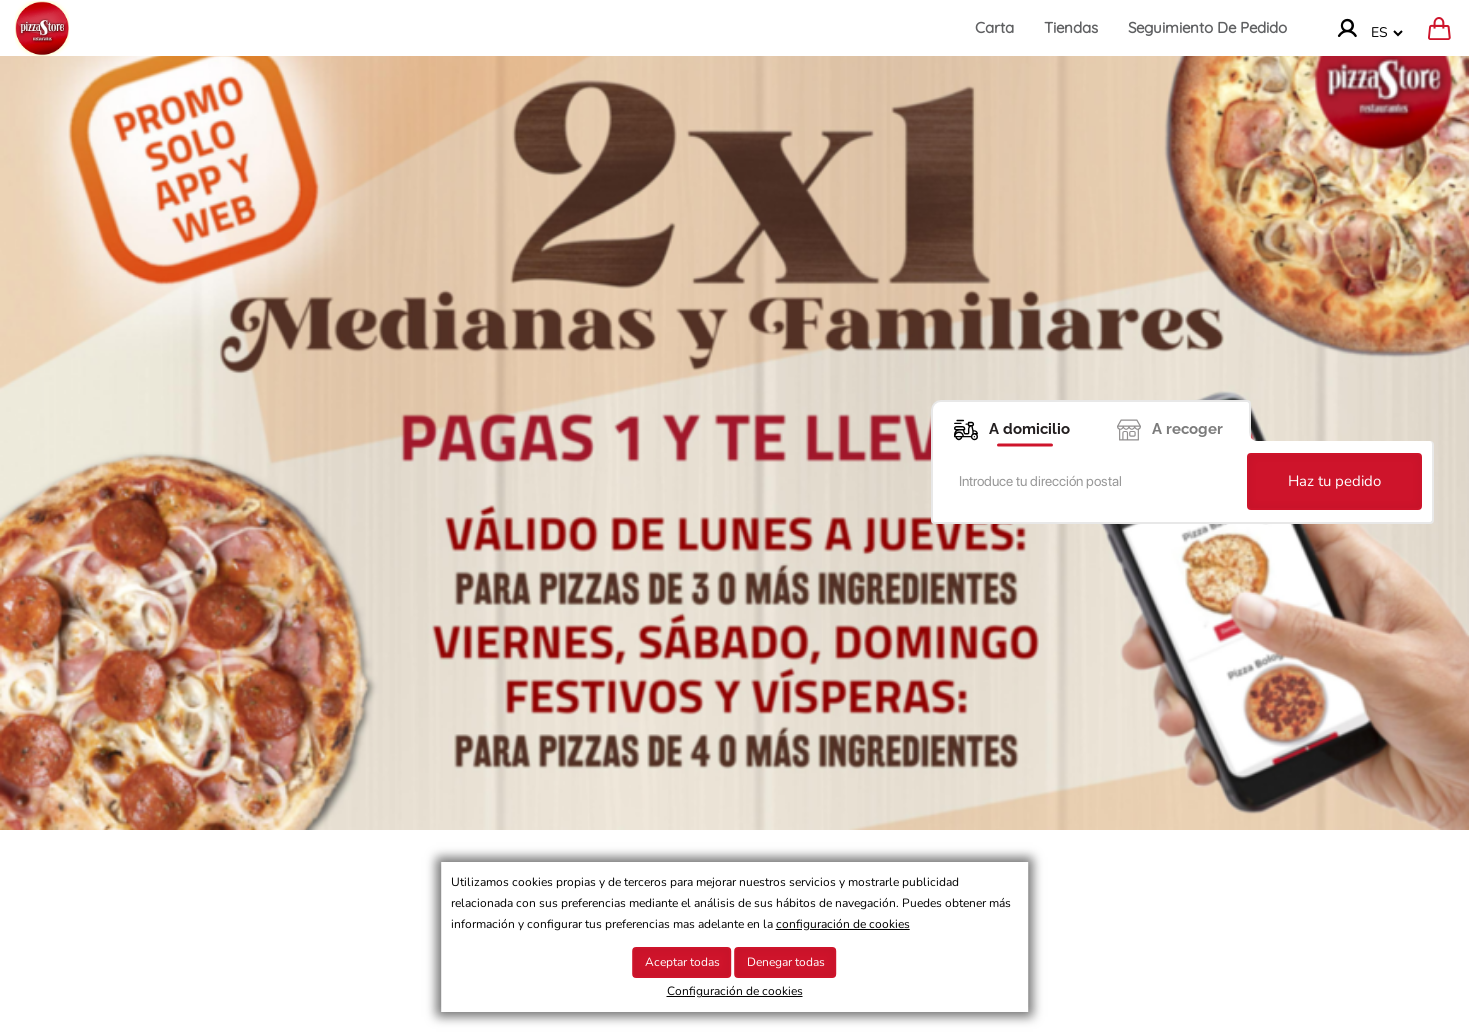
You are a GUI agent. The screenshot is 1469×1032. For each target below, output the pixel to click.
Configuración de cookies (735, 991)
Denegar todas (786, 962)
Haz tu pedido (1334, 481)
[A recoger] (1171, 421)
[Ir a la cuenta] (1347, 28)
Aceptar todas (682, 962)
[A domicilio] (1011, 421)
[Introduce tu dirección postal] (1093, 482)
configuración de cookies (843, 924)
